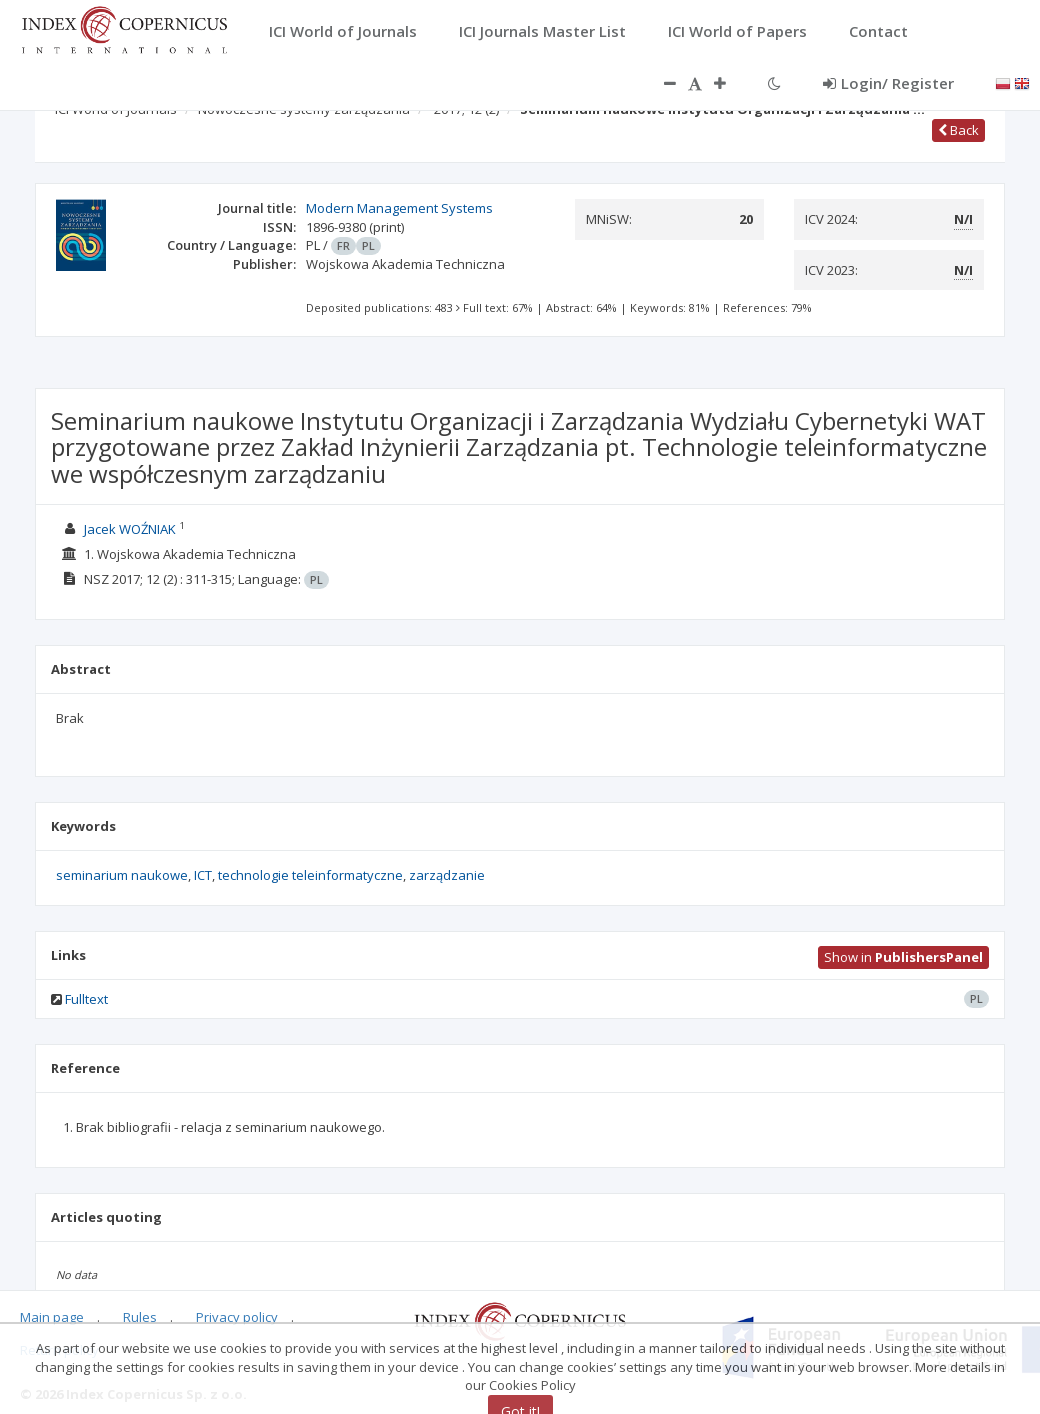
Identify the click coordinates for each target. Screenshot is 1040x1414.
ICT (203, 875)
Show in (903, 957)
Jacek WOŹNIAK (130, 529)
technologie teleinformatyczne (310, 875)
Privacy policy (237, 1317)
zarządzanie (447, 875)
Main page (52, 1317)
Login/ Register (888, 83)
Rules (140, 1317)
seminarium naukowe (122, 875)
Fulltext (86, 999)
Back (958, 130)
